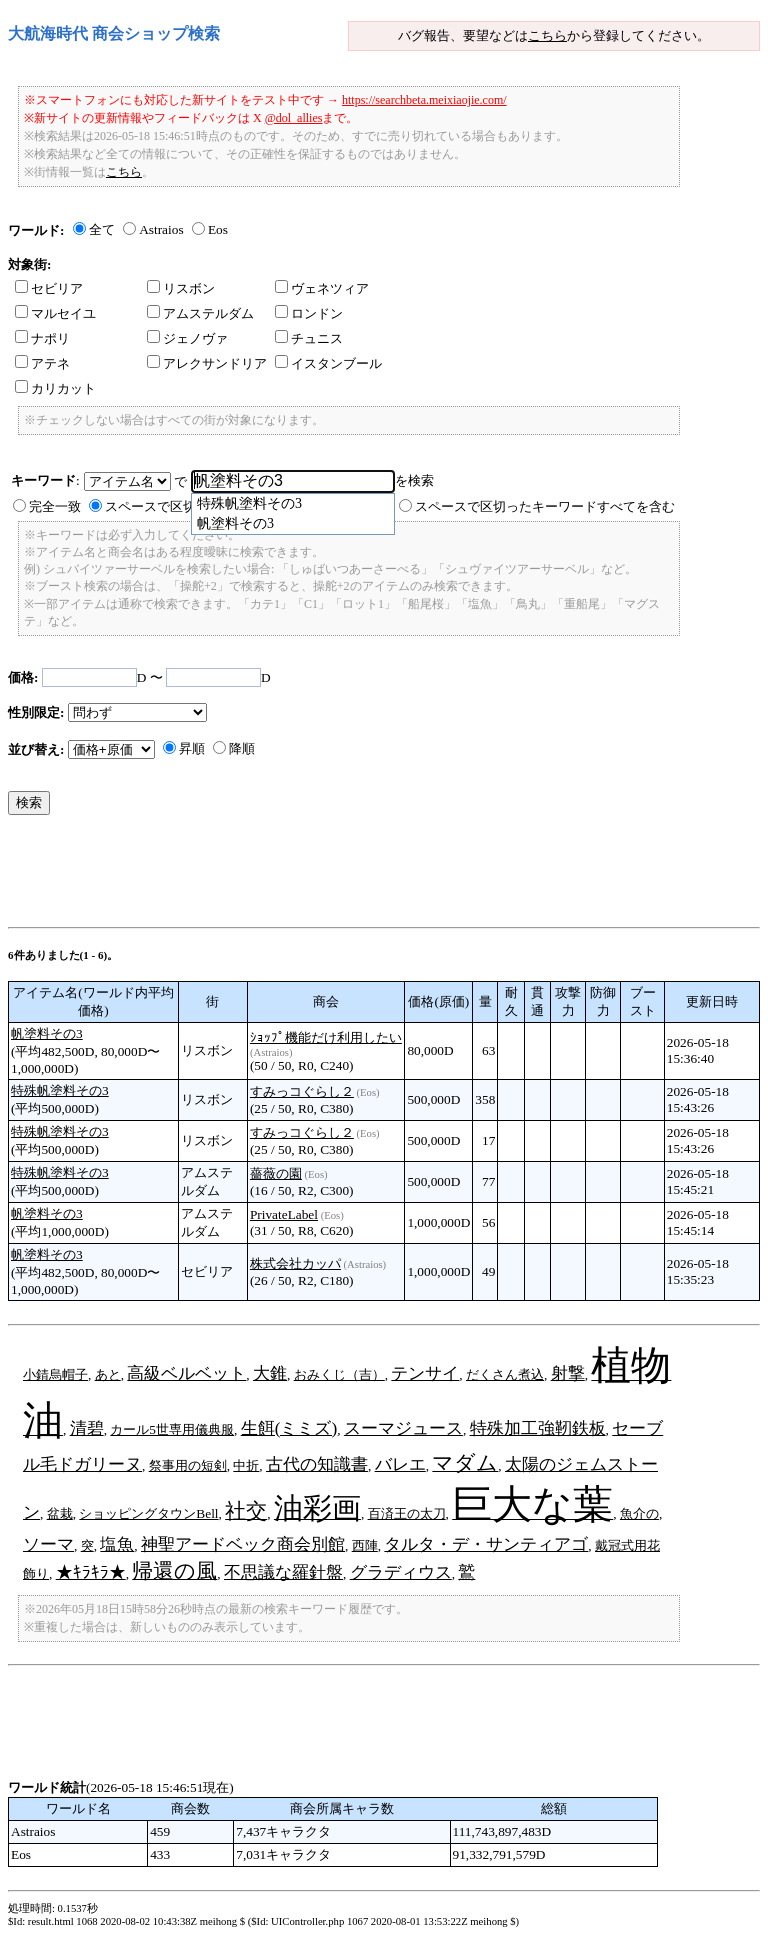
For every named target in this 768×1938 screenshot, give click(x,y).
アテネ (42, 363)
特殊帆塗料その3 (60, 1090)
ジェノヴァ (187, 338)
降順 (242, 748)
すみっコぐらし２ (302, 1091)
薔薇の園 (276, 1173)
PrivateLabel (284, 1214)
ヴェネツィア (322, 288)
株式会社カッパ (295, 1263)
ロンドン (309, 313)
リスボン (181, 288)
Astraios (161, 229)
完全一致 (55, 506)
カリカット (55, 388)
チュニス (309, 338)
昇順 (192, 748)
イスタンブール (328, 363)
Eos (218, 229)
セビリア (49, 288)
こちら (547, 35)
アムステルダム (200, 313)
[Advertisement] (372, 876)
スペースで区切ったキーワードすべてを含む (545, 506)
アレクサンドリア (207, 363)
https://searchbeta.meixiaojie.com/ (424, 100)
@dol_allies (294, 118)
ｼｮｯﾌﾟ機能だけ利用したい (326, 1037)
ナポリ (42, 338)
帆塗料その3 (47, 1033)
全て (102, 229)
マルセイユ (55, 313)
